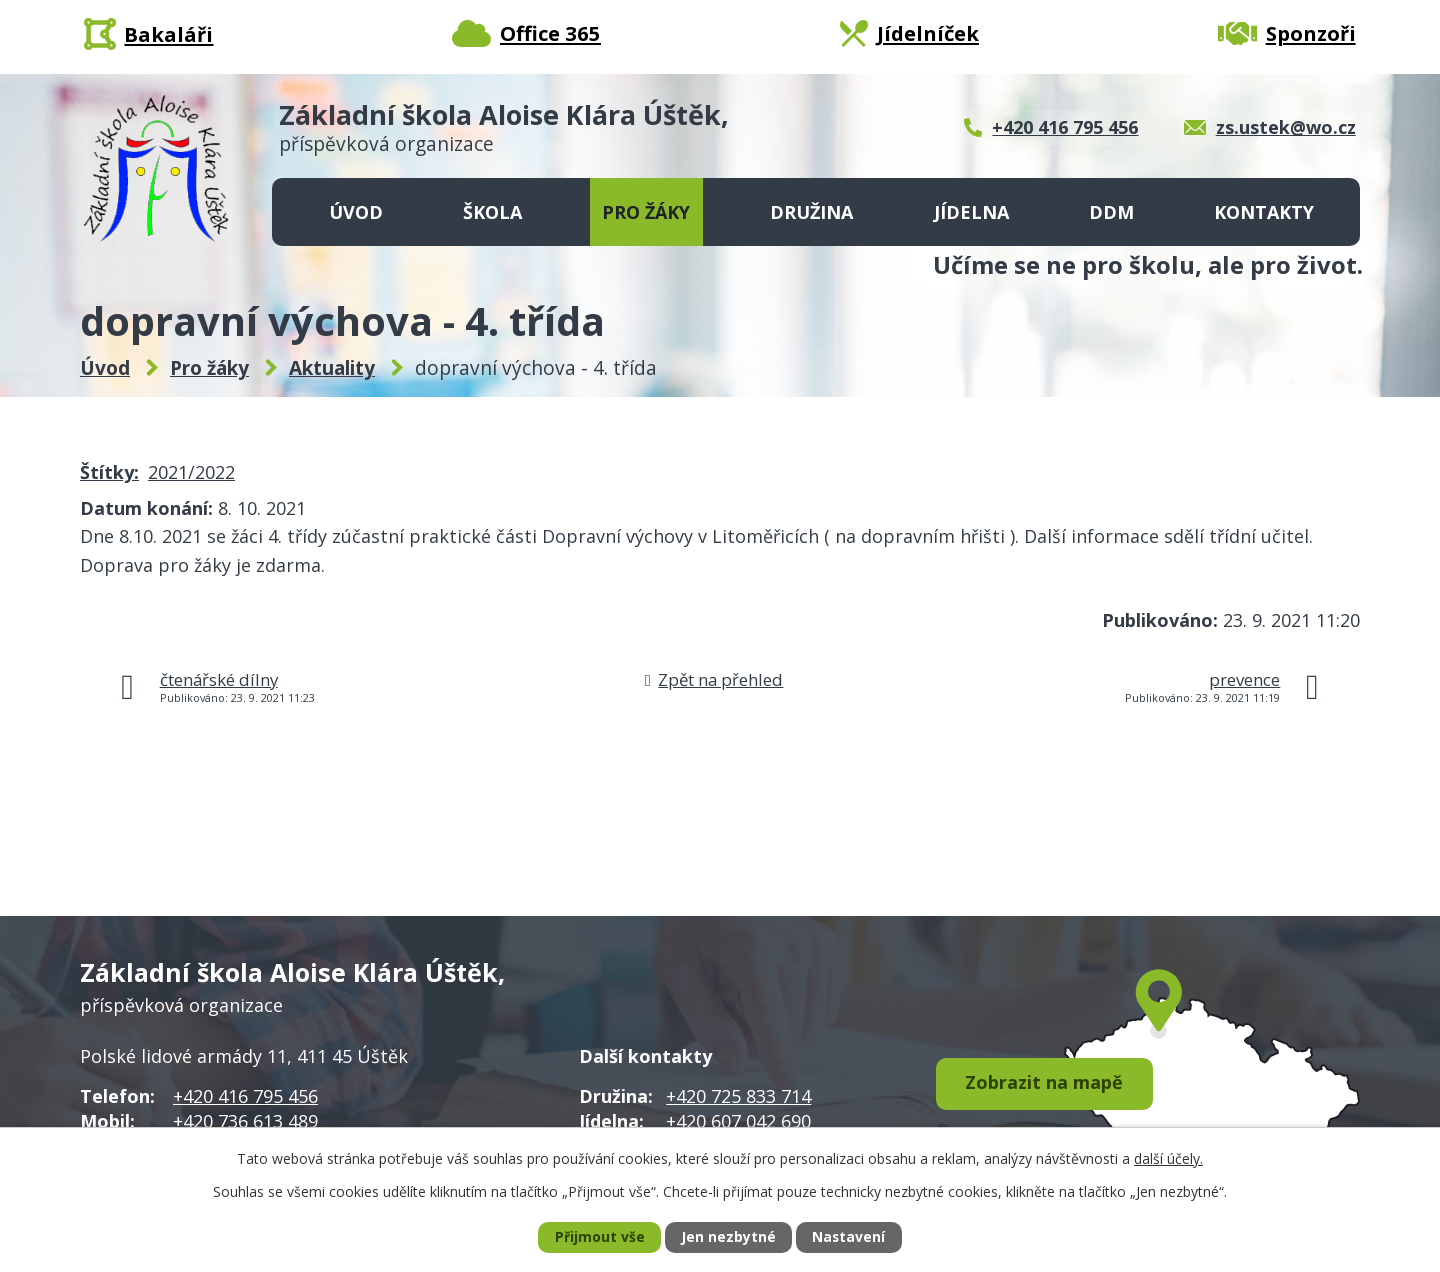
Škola (492, 212)
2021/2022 (191, 472)
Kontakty (1264, 212)
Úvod (356, 212)
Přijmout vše (599, 1237)
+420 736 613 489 (245, 1121)
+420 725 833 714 (738, 1096)
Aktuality (332, 368)
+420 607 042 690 (738, 1121)
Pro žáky (646, 212)
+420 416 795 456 (245, 1096)
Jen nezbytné (728, 1237)
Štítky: (109, 472)
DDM (1111, 212)
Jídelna (971, 212)
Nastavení (849, 1237)
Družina (811, 212)
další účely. (1168, 1157)
